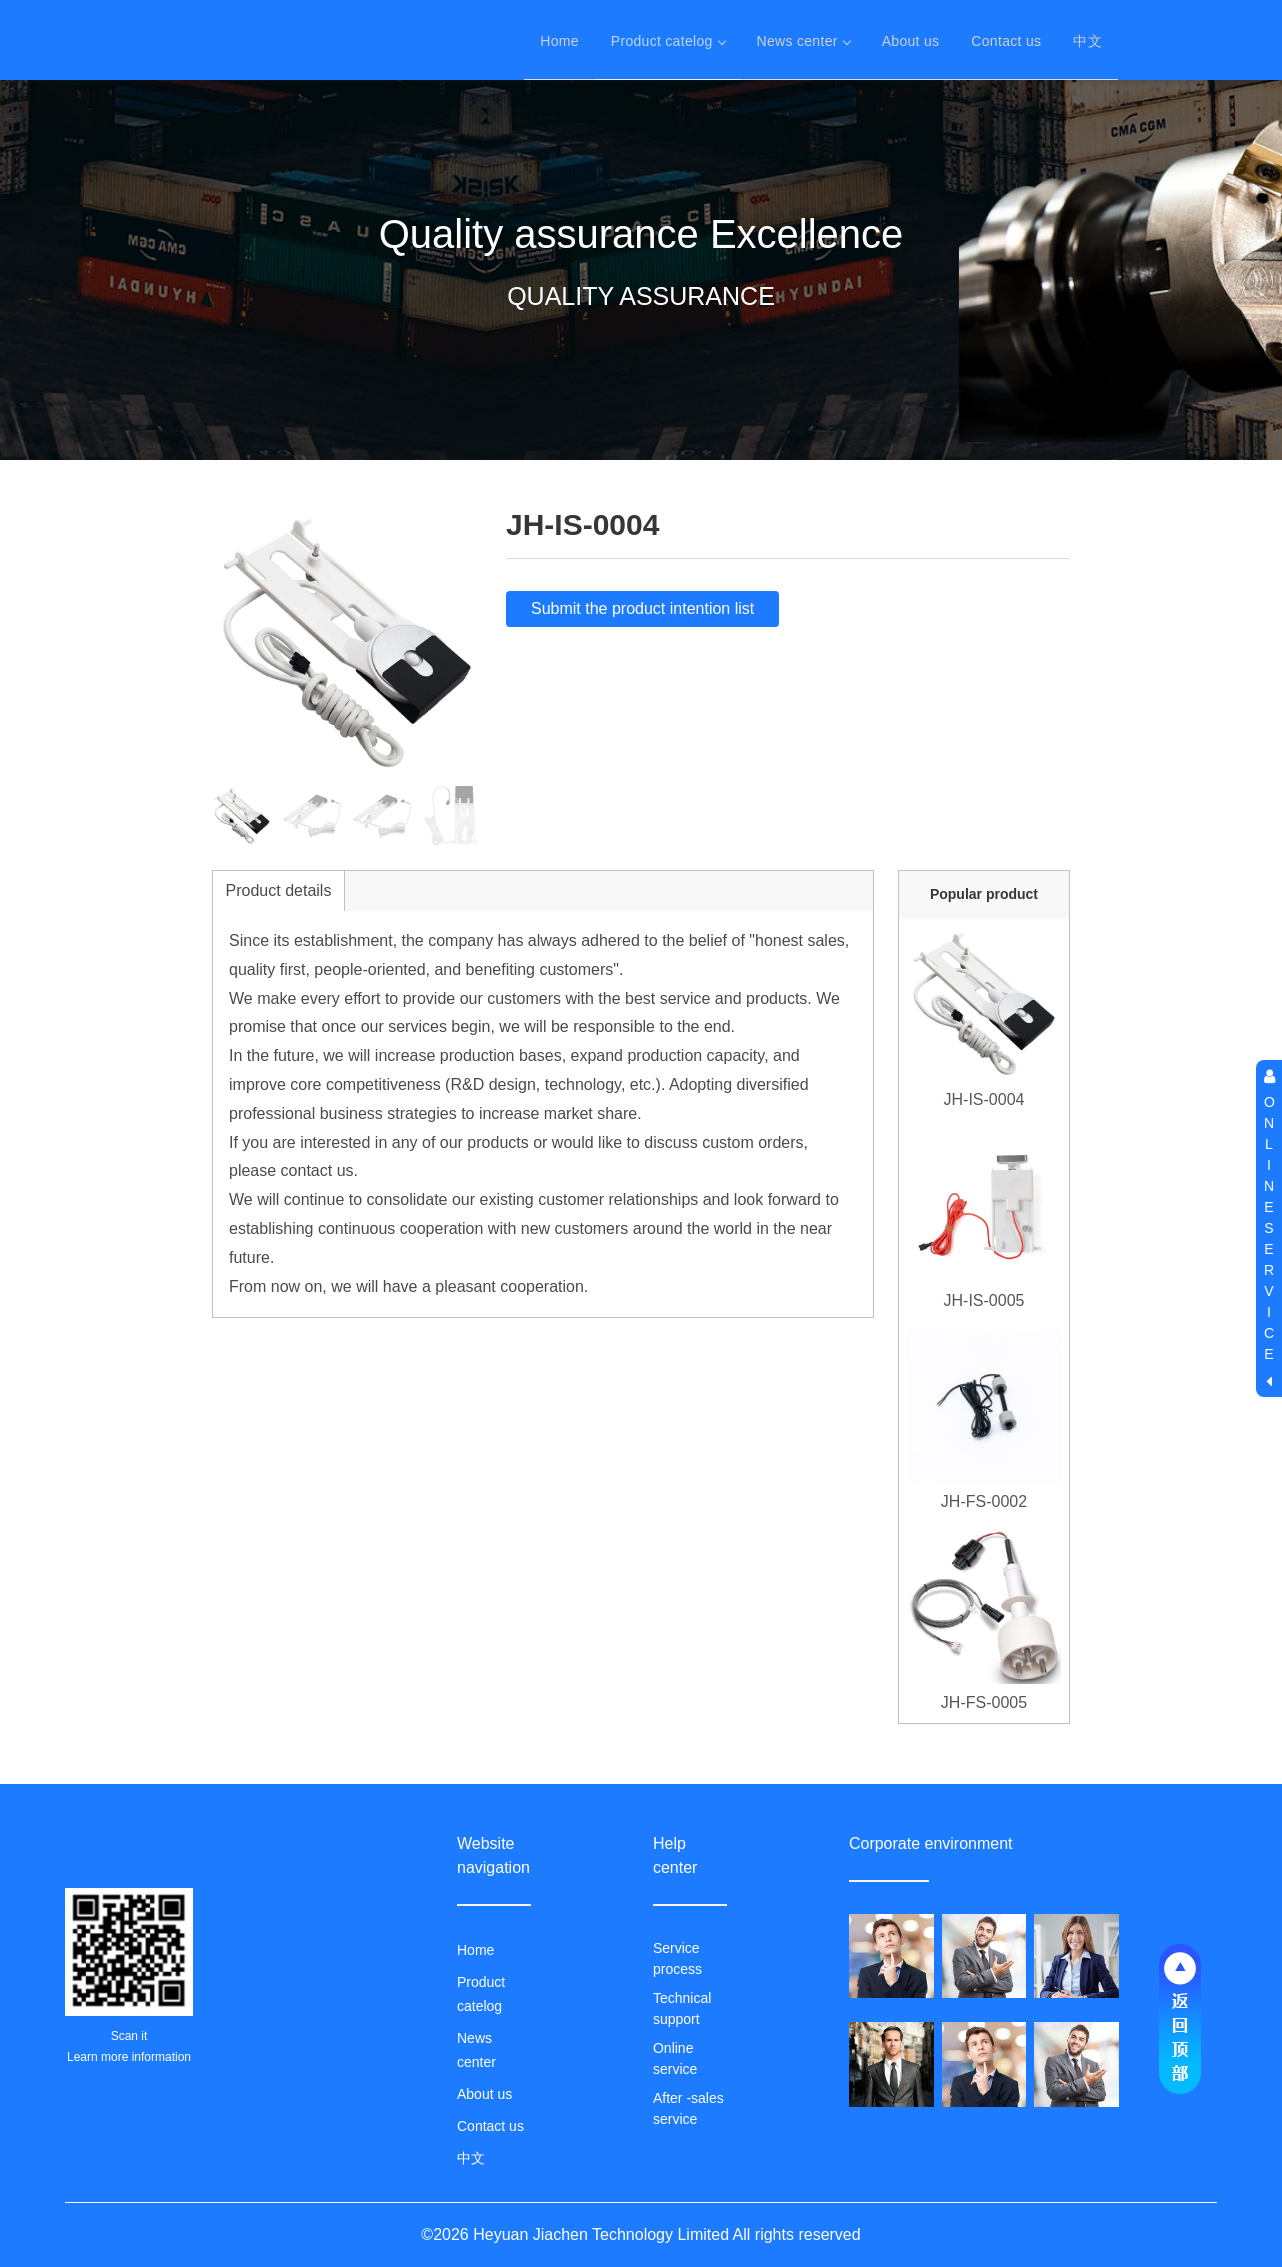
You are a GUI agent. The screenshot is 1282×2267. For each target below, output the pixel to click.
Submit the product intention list (642, 608)
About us (911, 40)
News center (803, 40)
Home (559, 40)
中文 (1087, 40)
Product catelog (668, 40)
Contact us (1006, 40)
